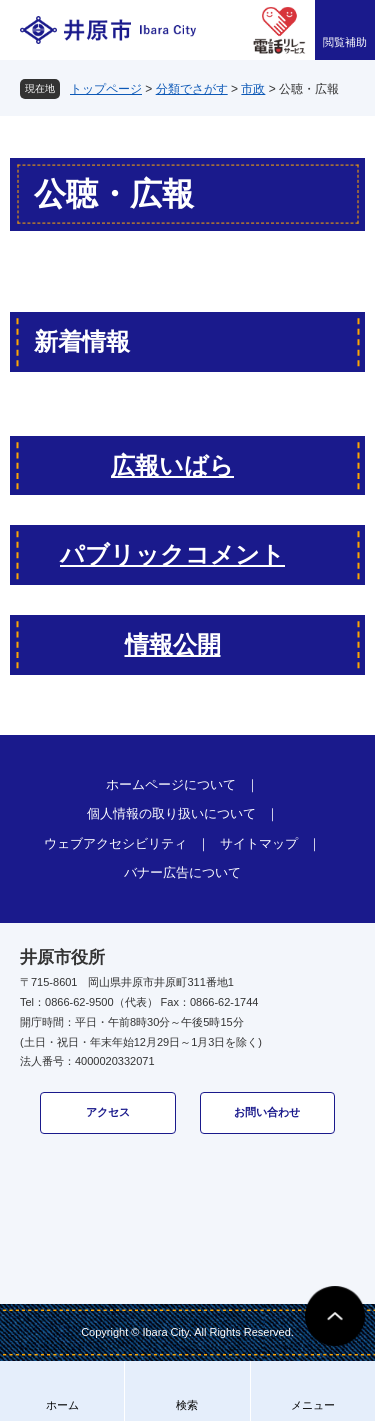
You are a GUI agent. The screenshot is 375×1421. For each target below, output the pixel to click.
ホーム (62, 1405)
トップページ (106, 89)
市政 (253, 89)
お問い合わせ (267, 1112)
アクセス (108, 1112)
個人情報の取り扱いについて (171, 813)
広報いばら (172, 465)
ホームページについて (171, 784)
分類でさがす (192, 89)
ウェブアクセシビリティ (115, 843)
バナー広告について (182, 872)
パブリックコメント (172, 554)
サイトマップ (259, 843)
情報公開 (173, 644)
